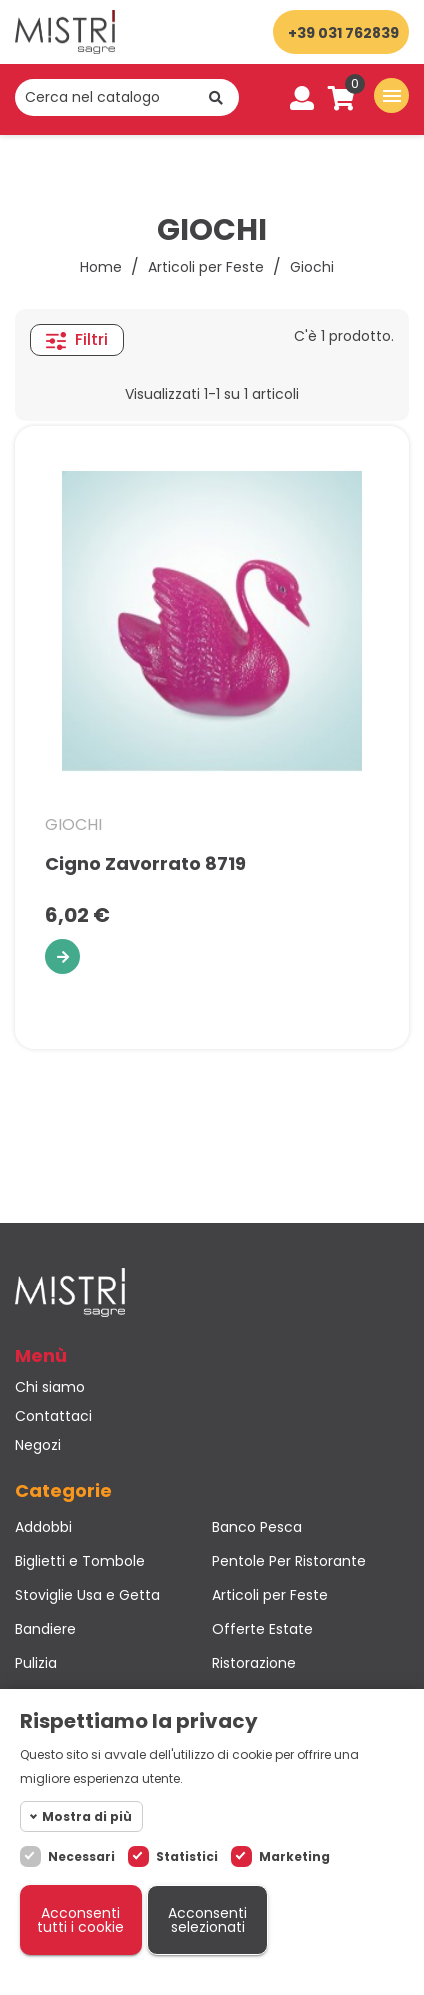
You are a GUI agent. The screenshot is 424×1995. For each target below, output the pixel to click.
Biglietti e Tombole (80, 1561)
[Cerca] (127, 97)
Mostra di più (87, 1816)
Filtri (77, 339)
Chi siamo (50, 1387)
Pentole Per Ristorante (289, 1561)
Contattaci (53, 1416)
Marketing (294, 1856)
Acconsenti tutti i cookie (80, 1920)
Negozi (38, 1445)
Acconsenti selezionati (207, 1920)
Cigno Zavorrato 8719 (145, 864)
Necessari (81, 1856)
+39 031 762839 (343, 33)
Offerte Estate (262, 1629)
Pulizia (36, 1663)
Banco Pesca (257, 1527)
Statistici (187, 1856)
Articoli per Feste (270, 1595)
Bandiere (45, 1629)
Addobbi (43, 1527)
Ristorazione (254, 1663)
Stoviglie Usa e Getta (87, 1595)
